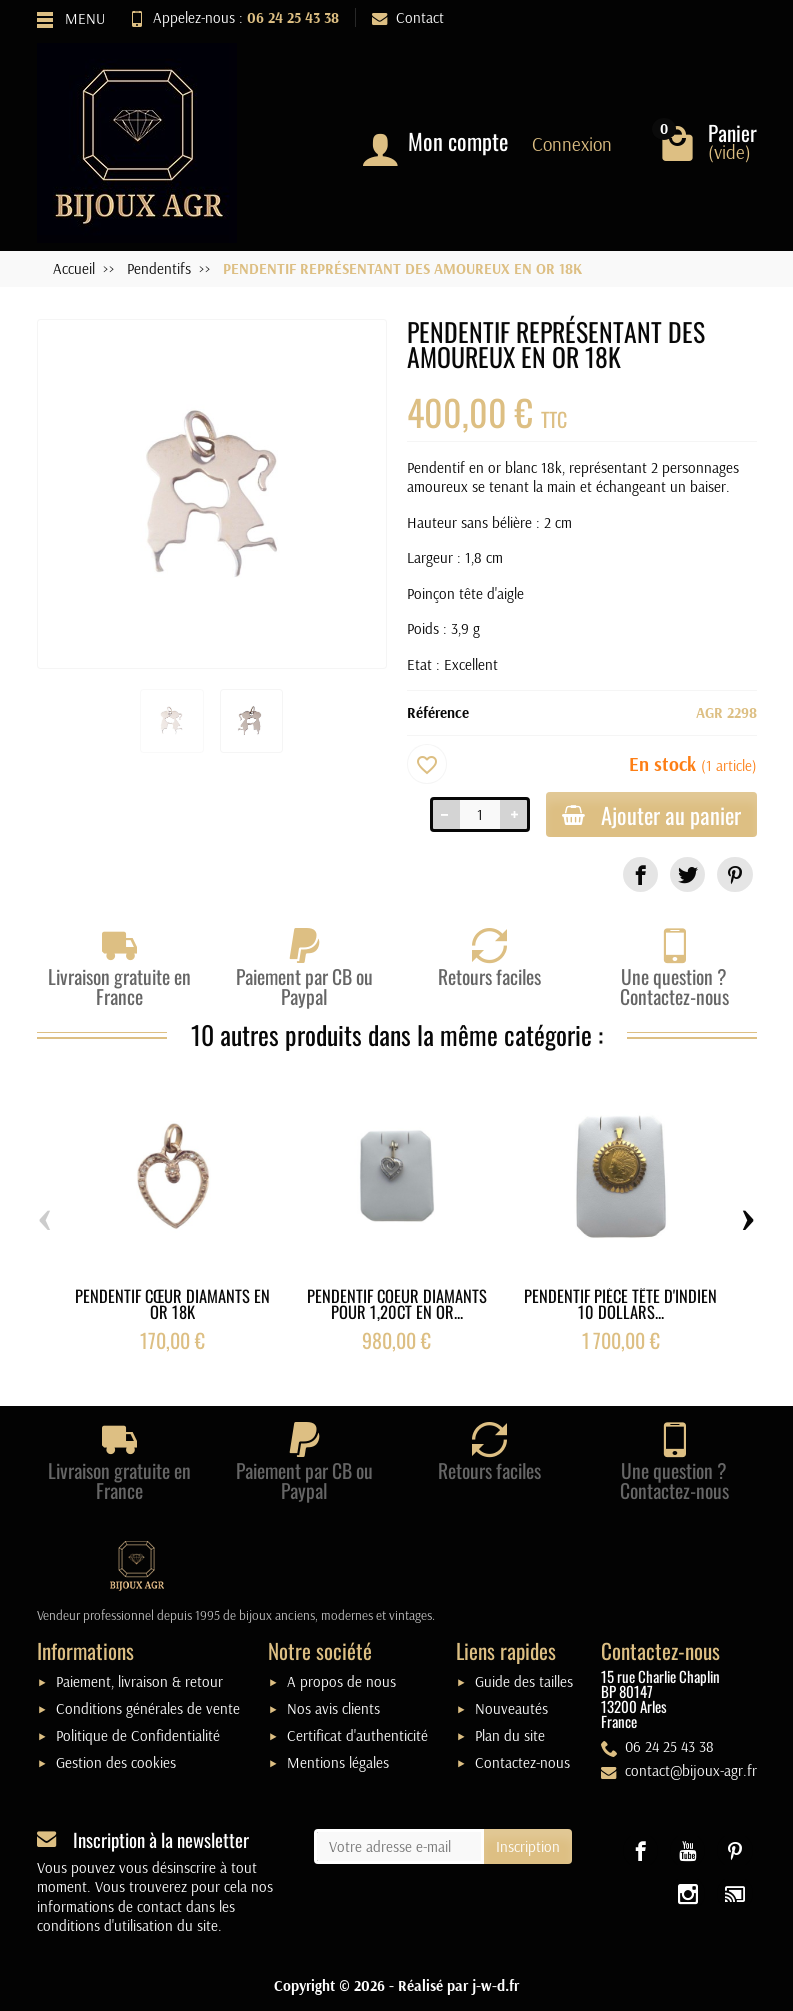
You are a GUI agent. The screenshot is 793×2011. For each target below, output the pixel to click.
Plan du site (510, 1735)
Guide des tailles (524, 1681)
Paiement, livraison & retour (139, 1681)
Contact (408, 17)
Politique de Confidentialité (138, 1735)
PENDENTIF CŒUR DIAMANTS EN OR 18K (172, 1304)
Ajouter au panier (651, 814)
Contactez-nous (522, 1762)
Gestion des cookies (116, 1762)
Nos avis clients (333, 1708)
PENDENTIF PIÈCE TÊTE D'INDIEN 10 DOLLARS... (620, 1304)
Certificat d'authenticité (357, 1735)
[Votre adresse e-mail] (399, 1847)
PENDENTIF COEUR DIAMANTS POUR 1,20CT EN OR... (397, 1304)
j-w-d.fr (495, 1985)
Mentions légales (338, 1762)
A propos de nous (341, 1681)
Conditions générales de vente (148, 1708)
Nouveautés (511, 1708)
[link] (640, 874)
